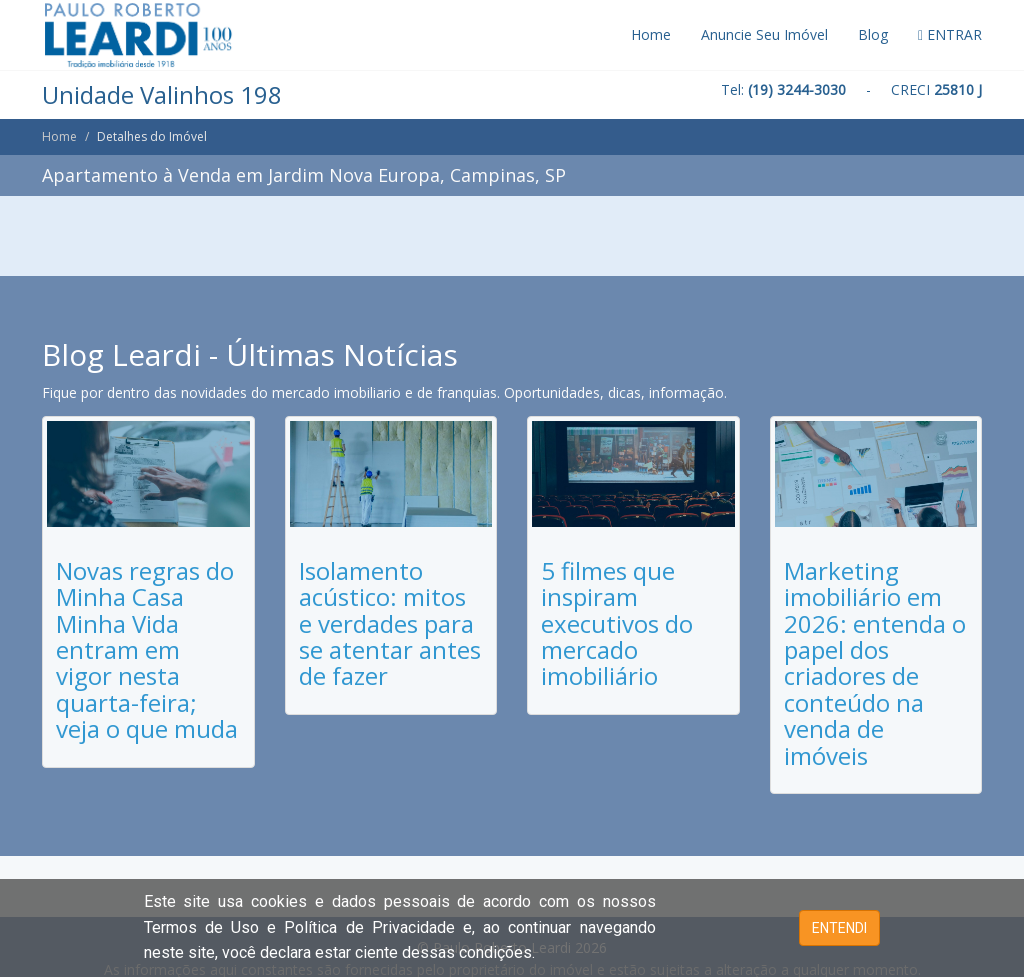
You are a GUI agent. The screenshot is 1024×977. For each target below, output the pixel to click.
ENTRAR (950, 34)
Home (651, 34)
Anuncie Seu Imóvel (764, 34)
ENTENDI (839, 928)
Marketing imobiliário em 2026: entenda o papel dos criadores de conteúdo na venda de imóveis (875, 663)
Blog (873, 34)
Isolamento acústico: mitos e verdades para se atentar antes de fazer (390, 623)
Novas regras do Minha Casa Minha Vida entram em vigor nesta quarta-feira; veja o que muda (147, 649)
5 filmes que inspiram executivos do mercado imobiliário (617, 623)
